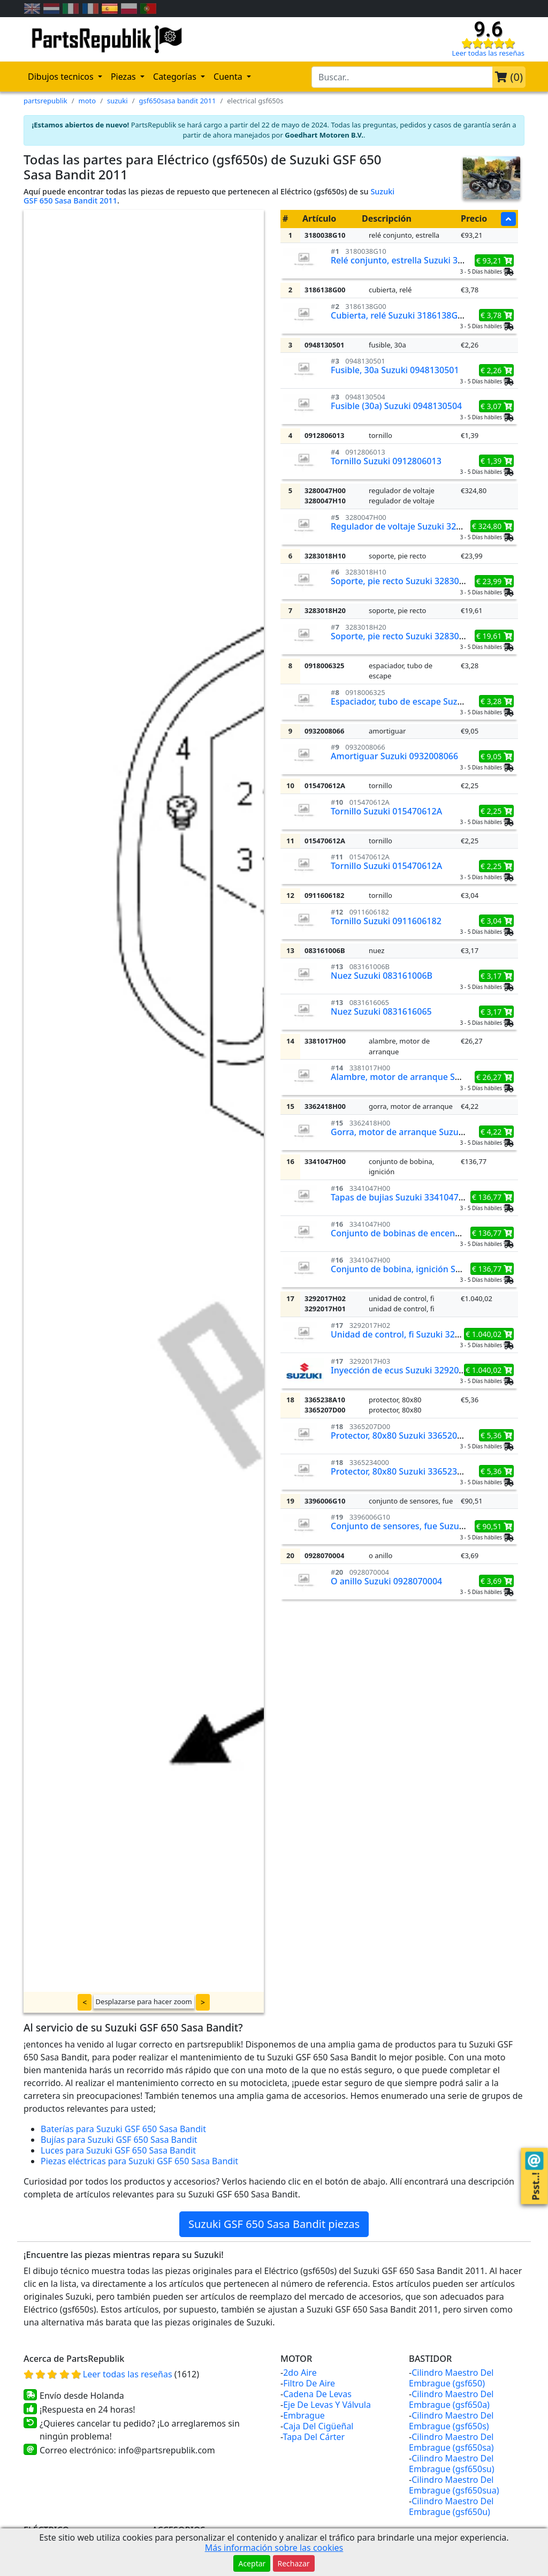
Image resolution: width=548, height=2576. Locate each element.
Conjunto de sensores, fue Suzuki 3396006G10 (425, 1526)
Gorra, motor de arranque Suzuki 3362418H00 (424, 1132)
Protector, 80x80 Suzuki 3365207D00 (404, 1435)
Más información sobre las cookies (274, 2548)
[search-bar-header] (402, 77)
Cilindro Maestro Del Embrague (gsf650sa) (451, 2442)
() (509, 77)
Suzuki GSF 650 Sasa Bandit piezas (274, 2224)
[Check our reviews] (488, 42)
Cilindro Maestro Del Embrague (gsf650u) (451, 2506)
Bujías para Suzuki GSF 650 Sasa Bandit (119, 2140)
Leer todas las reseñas (128, 2374)
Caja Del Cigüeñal (318, 2426)
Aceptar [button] (251, 2563)
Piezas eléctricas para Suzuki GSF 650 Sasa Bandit (139, 2161)
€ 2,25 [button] (496, 811)
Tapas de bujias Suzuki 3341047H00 (403, 1197)
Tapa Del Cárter (314, 2437)
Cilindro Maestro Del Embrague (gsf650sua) (454, 2485)
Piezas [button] (124, 76)
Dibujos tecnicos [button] (62, 76)
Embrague (304, 2415)
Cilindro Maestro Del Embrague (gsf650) (451, 2378)
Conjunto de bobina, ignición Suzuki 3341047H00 (430, 1269)
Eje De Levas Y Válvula (327, 2405)
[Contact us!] (534, 2161)
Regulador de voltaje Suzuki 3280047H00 (414, 526)
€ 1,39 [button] (496, 461)
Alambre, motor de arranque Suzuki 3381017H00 (430, 1077)
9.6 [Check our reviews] (488, 29)
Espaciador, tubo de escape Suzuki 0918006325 (426, 701)
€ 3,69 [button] (496, 1581)
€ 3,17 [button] (496, 976)
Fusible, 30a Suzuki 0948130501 (395, 370)
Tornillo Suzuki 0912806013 (386, 461)
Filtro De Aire (309, 2383)
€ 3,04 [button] (496, 921)
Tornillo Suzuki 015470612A (386, 811)
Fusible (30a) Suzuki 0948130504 (396, 406)
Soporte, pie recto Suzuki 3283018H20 (408, 636)
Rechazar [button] (294, 2563)
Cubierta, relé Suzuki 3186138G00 (399, 315)
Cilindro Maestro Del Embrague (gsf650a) (451, 2399)
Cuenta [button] (229, 76)
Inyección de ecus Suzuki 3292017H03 (408, 1370)
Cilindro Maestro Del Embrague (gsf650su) (451, 2463)
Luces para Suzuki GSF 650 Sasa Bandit (118, 2150)
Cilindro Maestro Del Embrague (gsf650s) (451, 2420)
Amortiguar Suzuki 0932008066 (394, 756)
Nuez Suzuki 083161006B (381, 975)
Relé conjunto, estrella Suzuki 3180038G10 (417, 260)
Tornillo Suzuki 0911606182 (386, 921)
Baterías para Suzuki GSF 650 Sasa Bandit (123, 2129)
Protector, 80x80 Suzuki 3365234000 (404, 1471)
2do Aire (300, 2372)
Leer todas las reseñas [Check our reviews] (488, 53)
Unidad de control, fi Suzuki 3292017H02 (413, 1334)
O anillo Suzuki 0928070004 (386, 1581)
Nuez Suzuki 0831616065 (381, 1011)
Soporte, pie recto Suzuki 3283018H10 (408, 581)
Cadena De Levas (317, 2394)
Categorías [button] (176, 76)
